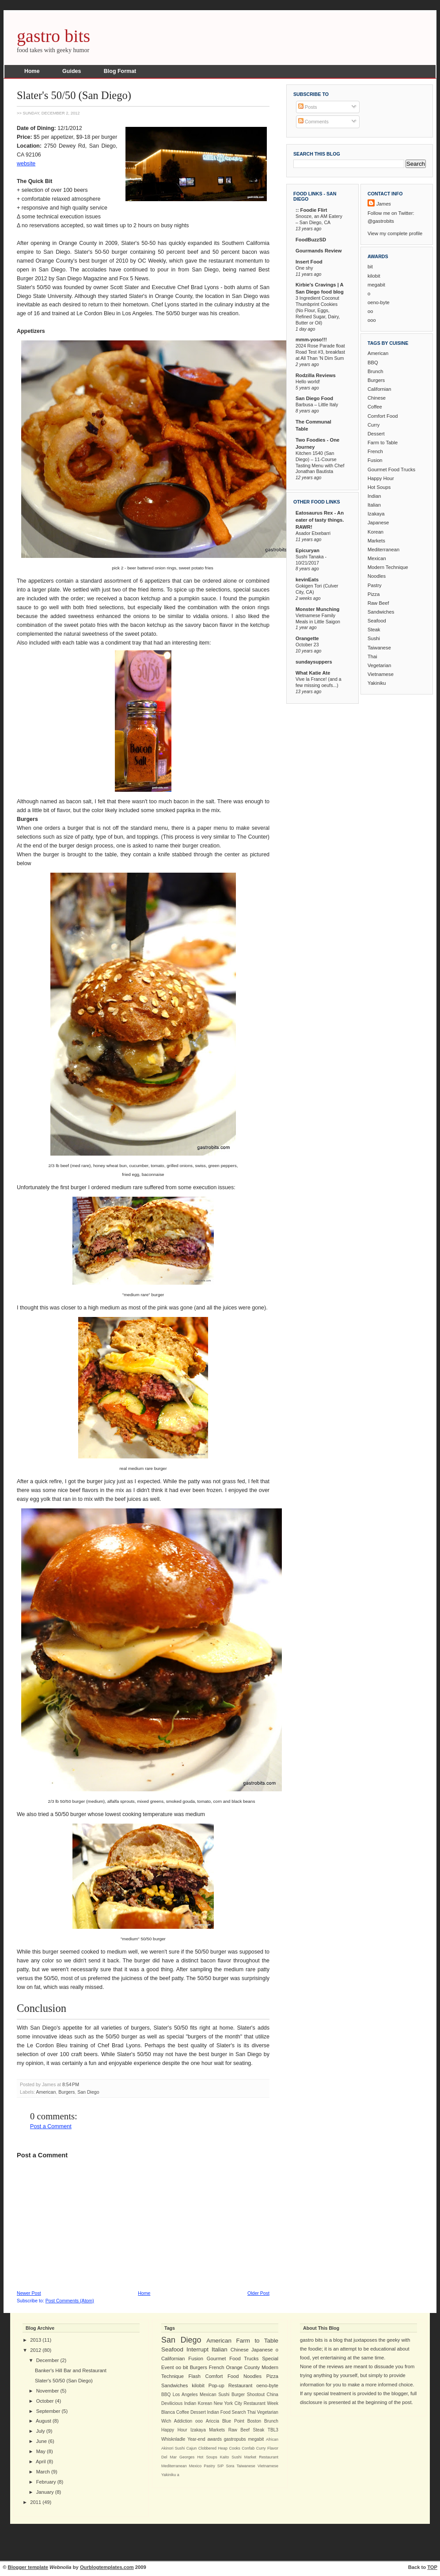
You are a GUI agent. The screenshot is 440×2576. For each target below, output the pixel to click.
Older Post (258, 2293)
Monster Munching (317, 609)
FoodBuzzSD (311, 239)
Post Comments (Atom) (70, 2300)
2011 (35, 2502)
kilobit (374, 276)
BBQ (373, 362)
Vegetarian (379, 665)
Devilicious (171, 2403)
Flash (195, 2376)
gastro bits (53, 36)
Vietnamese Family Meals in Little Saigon (318, 618)
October (45, 2401)
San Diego (88, 2092)
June (41, 2441)
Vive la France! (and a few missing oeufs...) (318, 682)
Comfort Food (383, 416)
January (45, 2492)
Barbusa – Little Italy (317, 404)
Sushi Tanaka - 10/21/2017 (311, 559)
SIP (220, 2466)
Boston (254, 2421)
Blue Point (233, 2421)
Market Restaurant (261, 2457)
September (48, 2411)
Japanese (378, 522)
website (26, 163)
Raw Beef (378, 603)
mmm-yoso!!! (311, 339)
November (47, 2390)
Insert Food (309, 261)
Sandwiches (381, 611)
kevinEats (307, 579)
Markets (376, 540)
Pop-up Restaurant (231, 2385)
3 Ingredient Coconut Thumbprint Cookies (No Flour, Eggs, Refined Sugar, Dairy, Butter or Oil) (318, 310)
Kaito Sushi (231, 2457)
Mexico (195, 2466)
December (47, 2360)
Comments (313, 121)
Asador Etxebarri (313, 533)
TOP (432, 2567)
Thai (372, 656)
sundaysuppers (314, 661)
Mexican (377, 558)
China (272, 2394)
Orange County (243, 2367)
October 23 (307, 644)
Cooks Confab (241, 2448)
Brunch (375, 371)
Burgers (66, 2092)
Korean (375, 531)
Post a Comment (51, 2126)
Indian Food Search (226, 2412)
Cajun (191, 2448)
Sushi (374, 638)
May (41, 2451)
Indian (374, 496)
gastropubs (235, 2439)
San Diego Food (314, 398)
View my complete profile (395, 233)
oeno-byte (379, 302)
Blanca (168, 2412)
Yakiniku (377, 683)
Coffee (375, 406)
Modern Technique (388, 567)
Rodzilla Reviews (316, 375)
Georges (186, 2457)
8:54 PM (70, 2084)
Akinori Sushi (173, 2448)
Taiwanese (379, 647)
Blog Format (120, 71)
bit (370, 266)
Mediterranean (383, 549)
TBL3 (273, 2429)
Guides (71, 71)
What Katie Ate (313, 672)
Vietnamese (381, 674)
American (46, 2092)
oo (370, 311)
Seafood (377, 620)
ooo (372, 320)
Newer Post (29, 2293)
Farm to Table (383, 442)
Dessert (376, 433)
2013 (35, 2340)
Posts (307, 107)
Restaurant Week (261, 2403)
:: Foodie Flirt (311, 210)
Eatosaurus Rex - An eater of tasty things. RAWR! (320, 520)
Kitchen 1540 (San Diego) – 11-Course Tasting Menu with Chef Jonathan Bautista (320, 462)
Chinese (377, 398)
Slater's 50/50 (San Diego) (74, 95)
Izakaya (376, 513)
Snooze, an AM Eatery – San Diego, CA (319, 219)
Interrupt (197, 2349)
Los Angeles (185, 2394)
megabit (376, 284)
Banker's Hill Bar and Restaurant (70, 2370)
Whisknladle (173, 2439)
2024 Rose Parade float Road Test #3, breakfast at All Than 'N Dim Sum (320, 352)
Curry (373, 424)
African (272, 2439)
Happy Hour (381, 478)
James (383, 203)
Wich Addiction (176, 2421)
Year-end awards (204, 2439)
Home (32, 71)
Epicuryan (307, 550)
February (46, 2481)
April (41, 2461)
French (375, 451)
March (43, 2471)
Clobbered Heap (213, 2448)
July (40, 2431)
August (43, 2420)
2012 (35, 2350)
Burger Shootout (248, 2394)
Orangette (307, 638)
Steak (374, 629)
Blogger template (28, 2567)
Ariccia (212, 2421)
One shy (304, 268)
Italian (374, 505)
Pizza (373, 594)
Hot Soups (379, 487)
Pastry (375, 585)
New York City (228, 2403)
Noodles (377, 576)
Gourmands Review (318, 250)
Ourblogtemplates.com (107, 2567)
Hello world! (308, 381)
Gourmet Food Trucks (391, 469)
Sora (230, 2466)
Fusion (375, 460)
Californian (379, 389)
